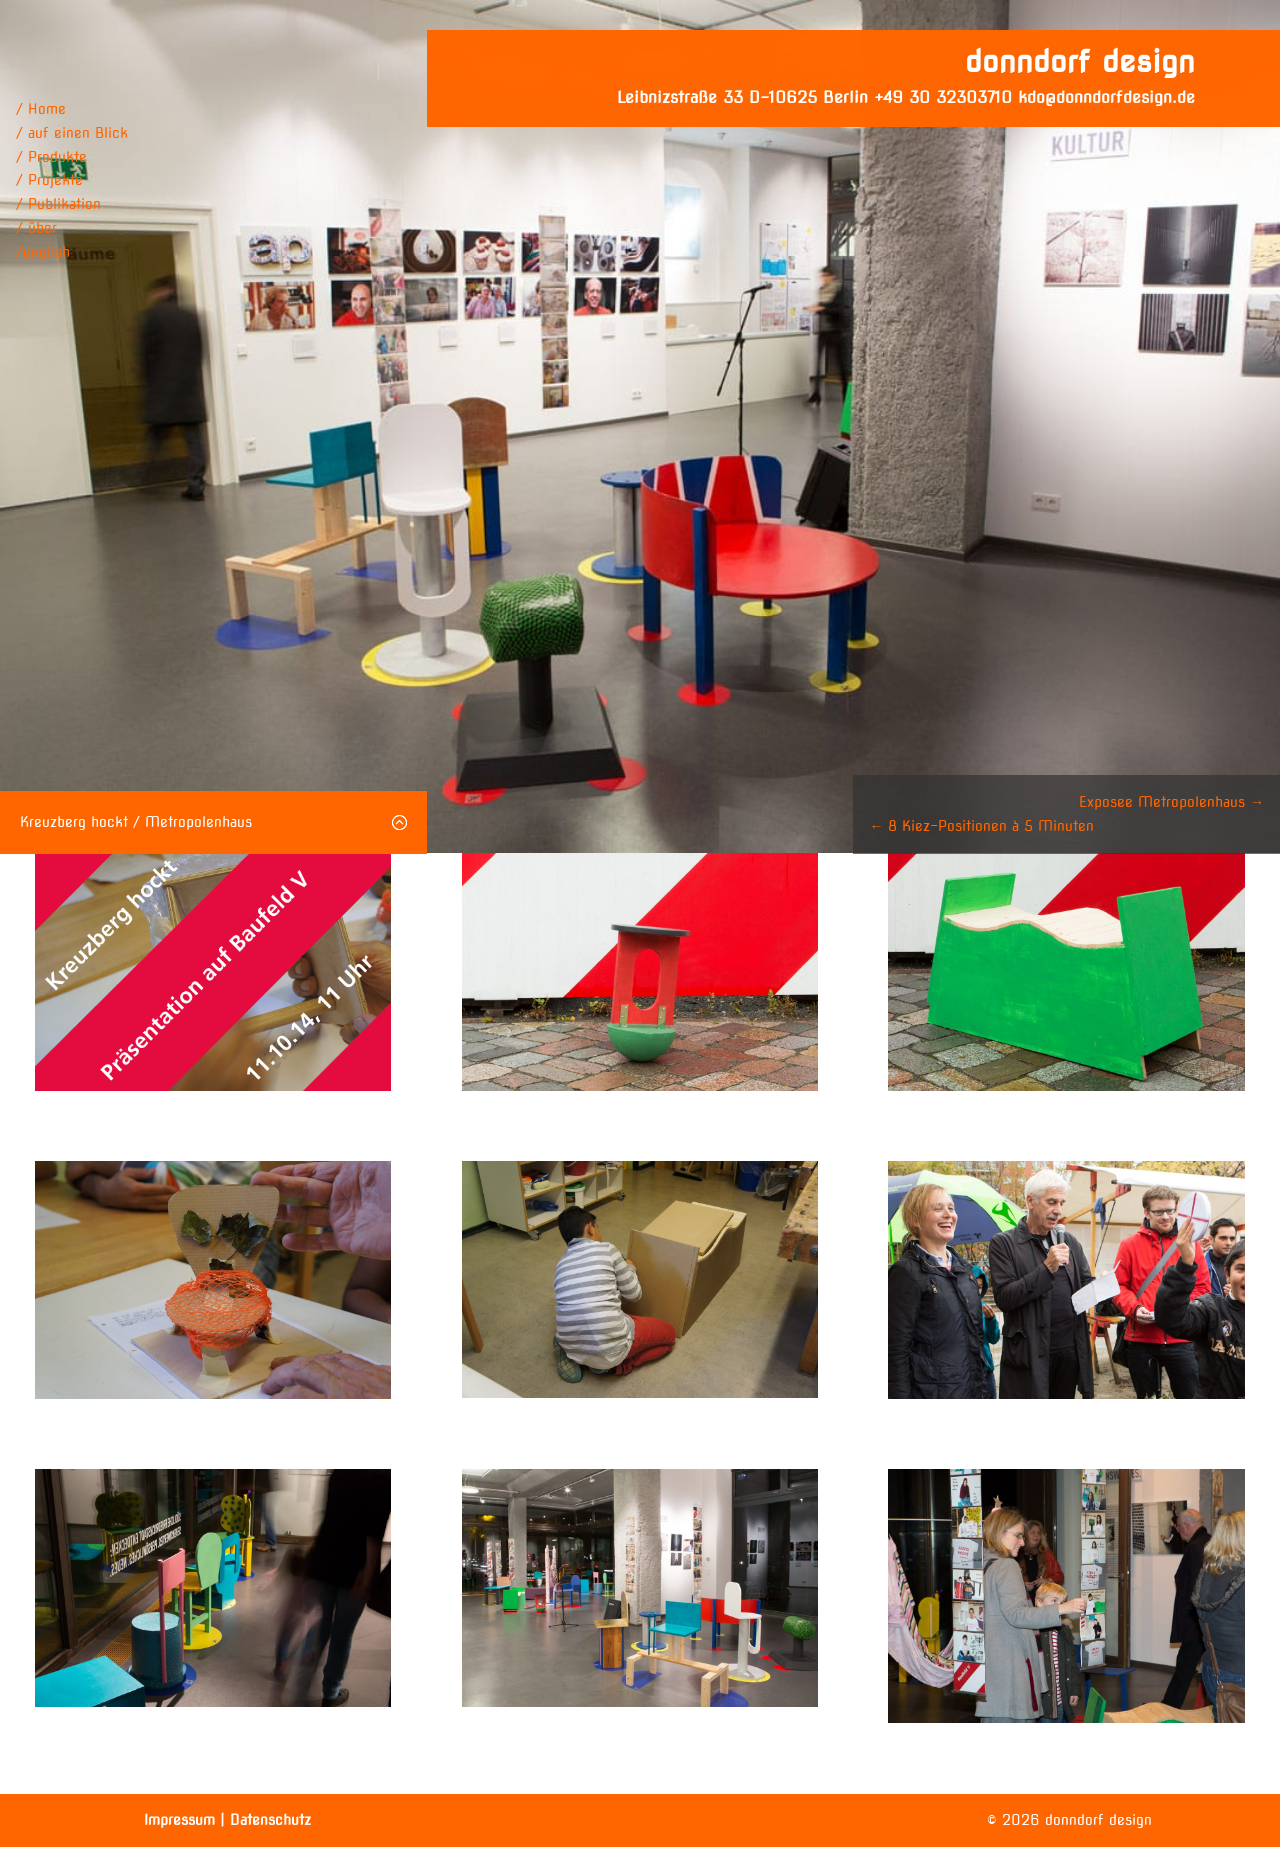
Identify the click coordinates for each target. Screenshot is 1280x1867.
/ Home (41, 109)
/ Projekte (49, 180)
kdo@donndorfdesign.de (1106, 97)
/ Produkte (51, 157)
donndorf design (1080, 61)
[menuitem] (72, 253)
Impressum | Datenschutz (227, 1820)
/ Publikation (58, 204)
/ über (36, 228)
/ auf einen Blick (72, 133)
